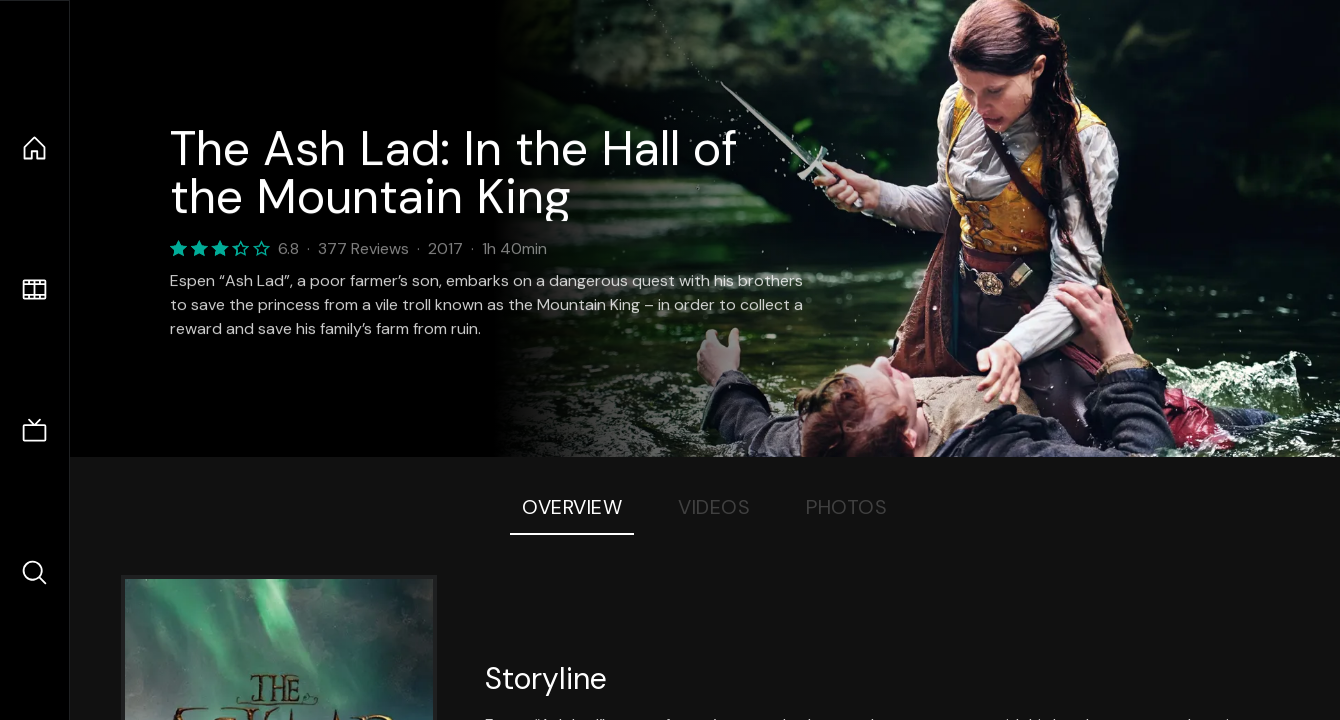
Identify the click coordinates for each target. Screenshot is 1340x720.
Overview (572, 507)
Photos (846, 507)
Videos (714, 507)
